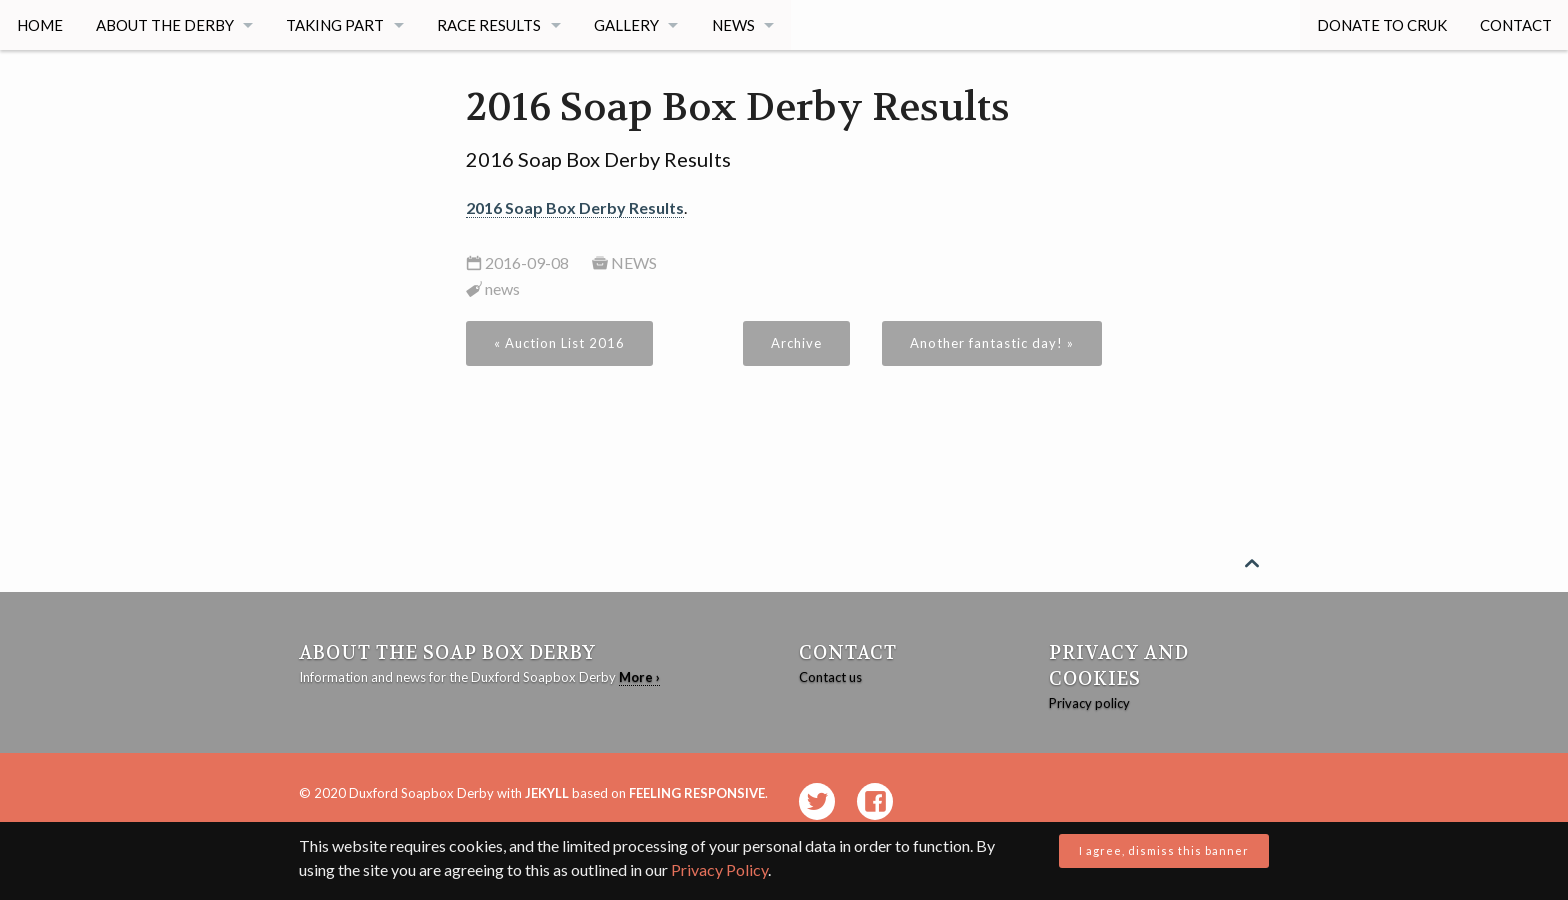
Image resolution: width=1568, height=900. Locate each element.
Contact (1515, 25)
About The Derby (165, 25)
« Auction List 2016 (559, 343)
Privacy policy (1089, 703)
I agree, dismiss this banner (1164, 850)
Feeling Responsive (697, 793)
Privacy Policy (719, 869)
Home (40, 25)
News (735, 25)
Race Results (491, 25)
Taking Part (336, 25)
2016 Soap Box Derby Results (575, 207)
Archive (796, 343)
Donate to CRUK (1381, 25)
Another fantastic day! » (992, 343)
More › (639, 677)
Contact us (830, 677)
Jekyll (547, 793)
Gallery (628, 25)
